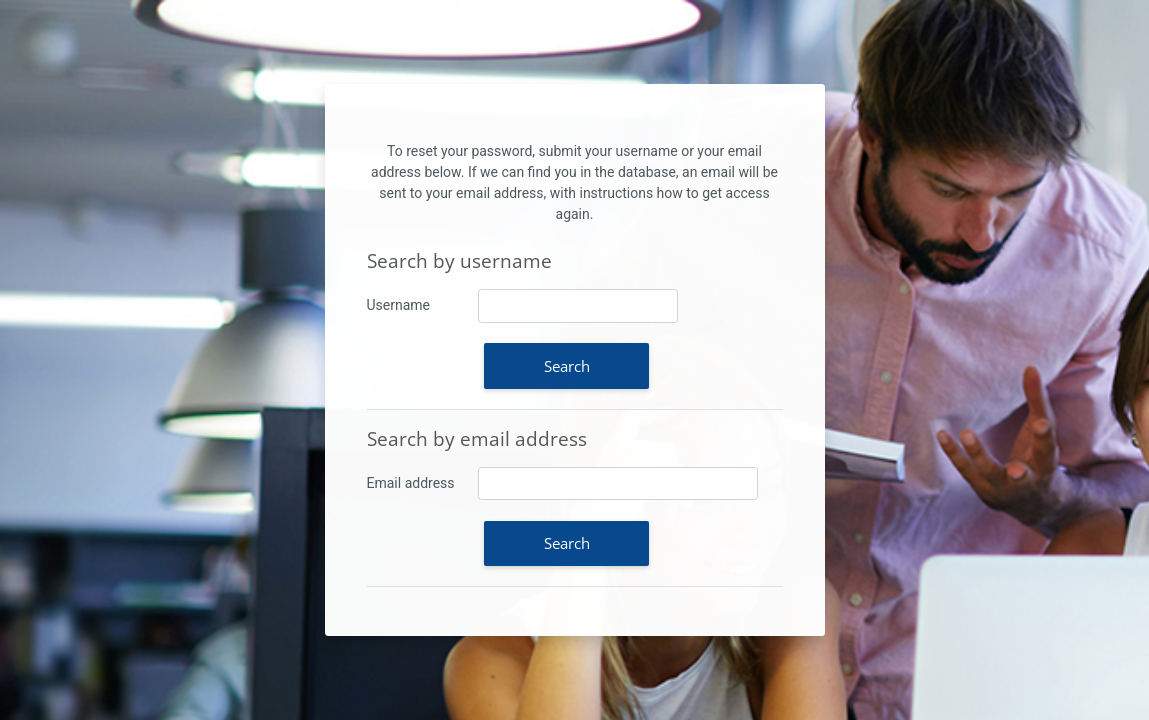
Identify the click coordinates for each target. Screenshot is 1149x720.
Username (399, 305)
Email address (411, 483)
